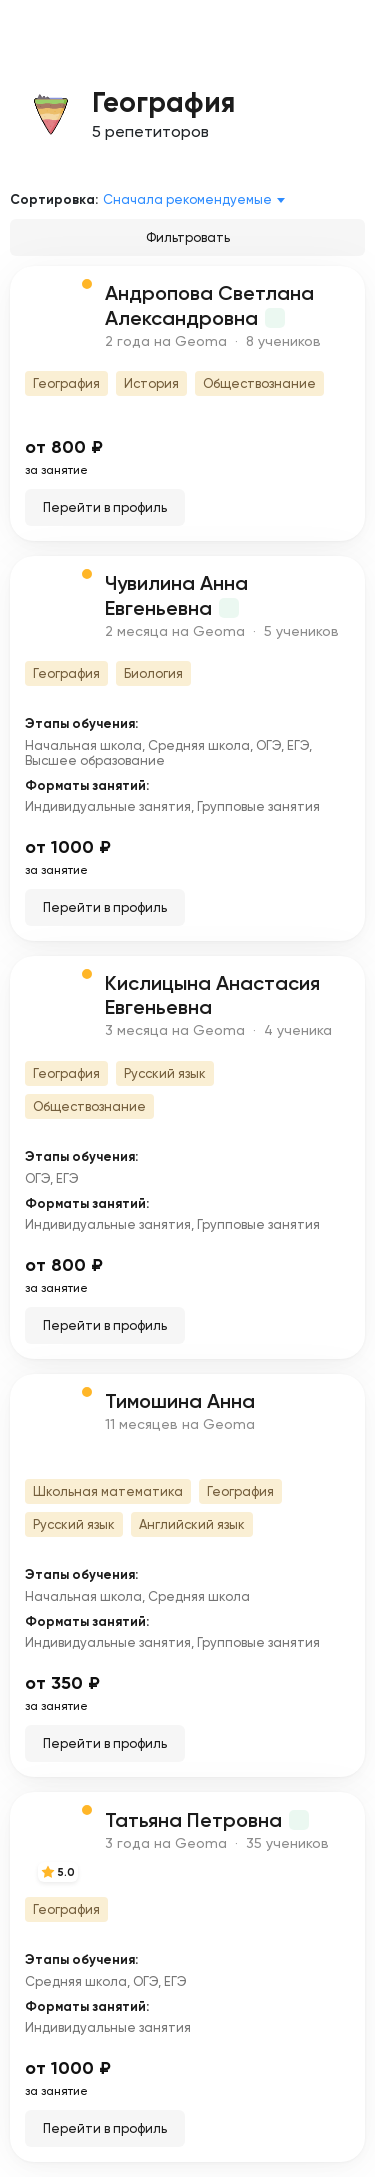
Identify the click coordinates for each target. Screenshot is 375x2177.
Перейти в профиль (105, 507)
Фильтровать (188, 237)
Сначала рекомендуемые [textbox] (187, 199)
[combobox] (197, 200)
